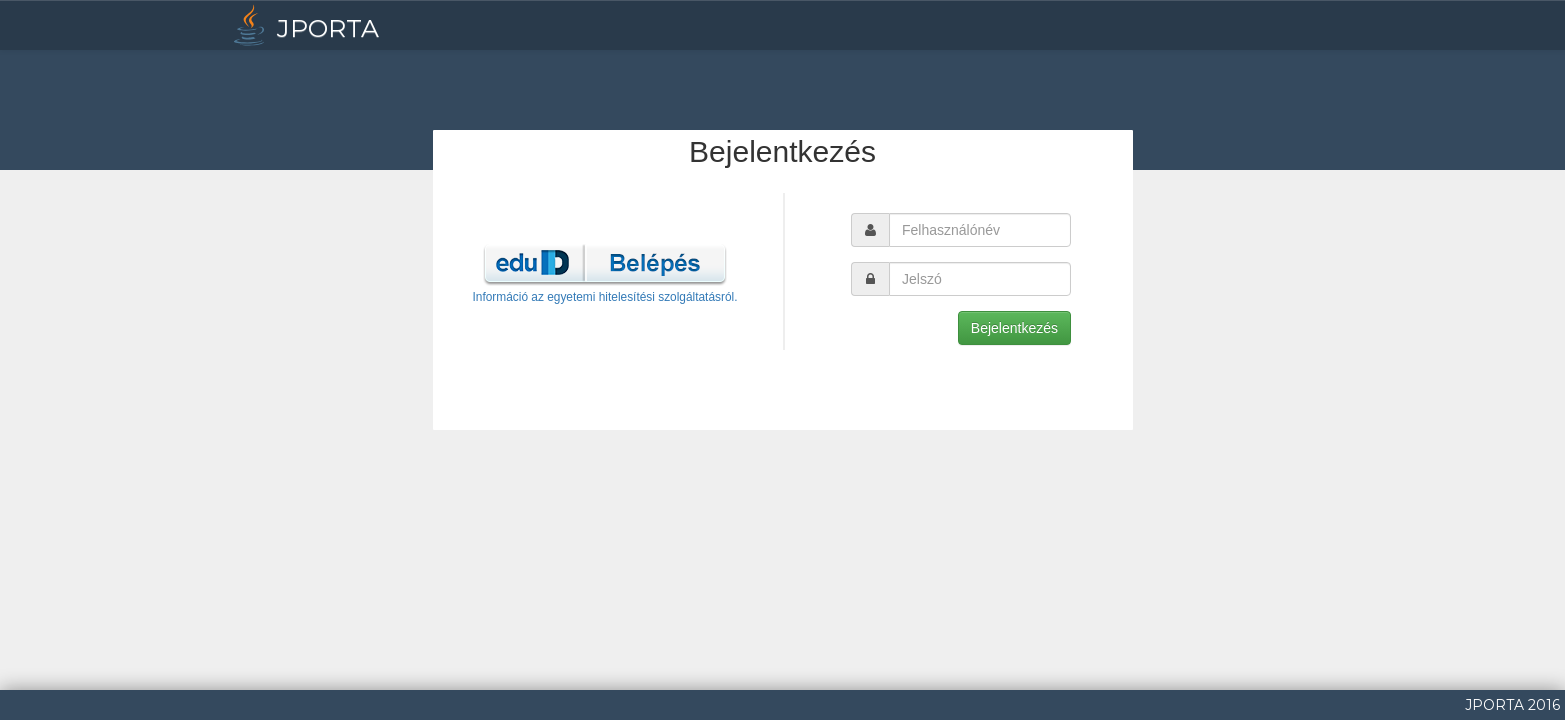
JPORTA (303, 25)
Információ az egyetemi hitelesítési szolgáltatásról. (604, 297)
